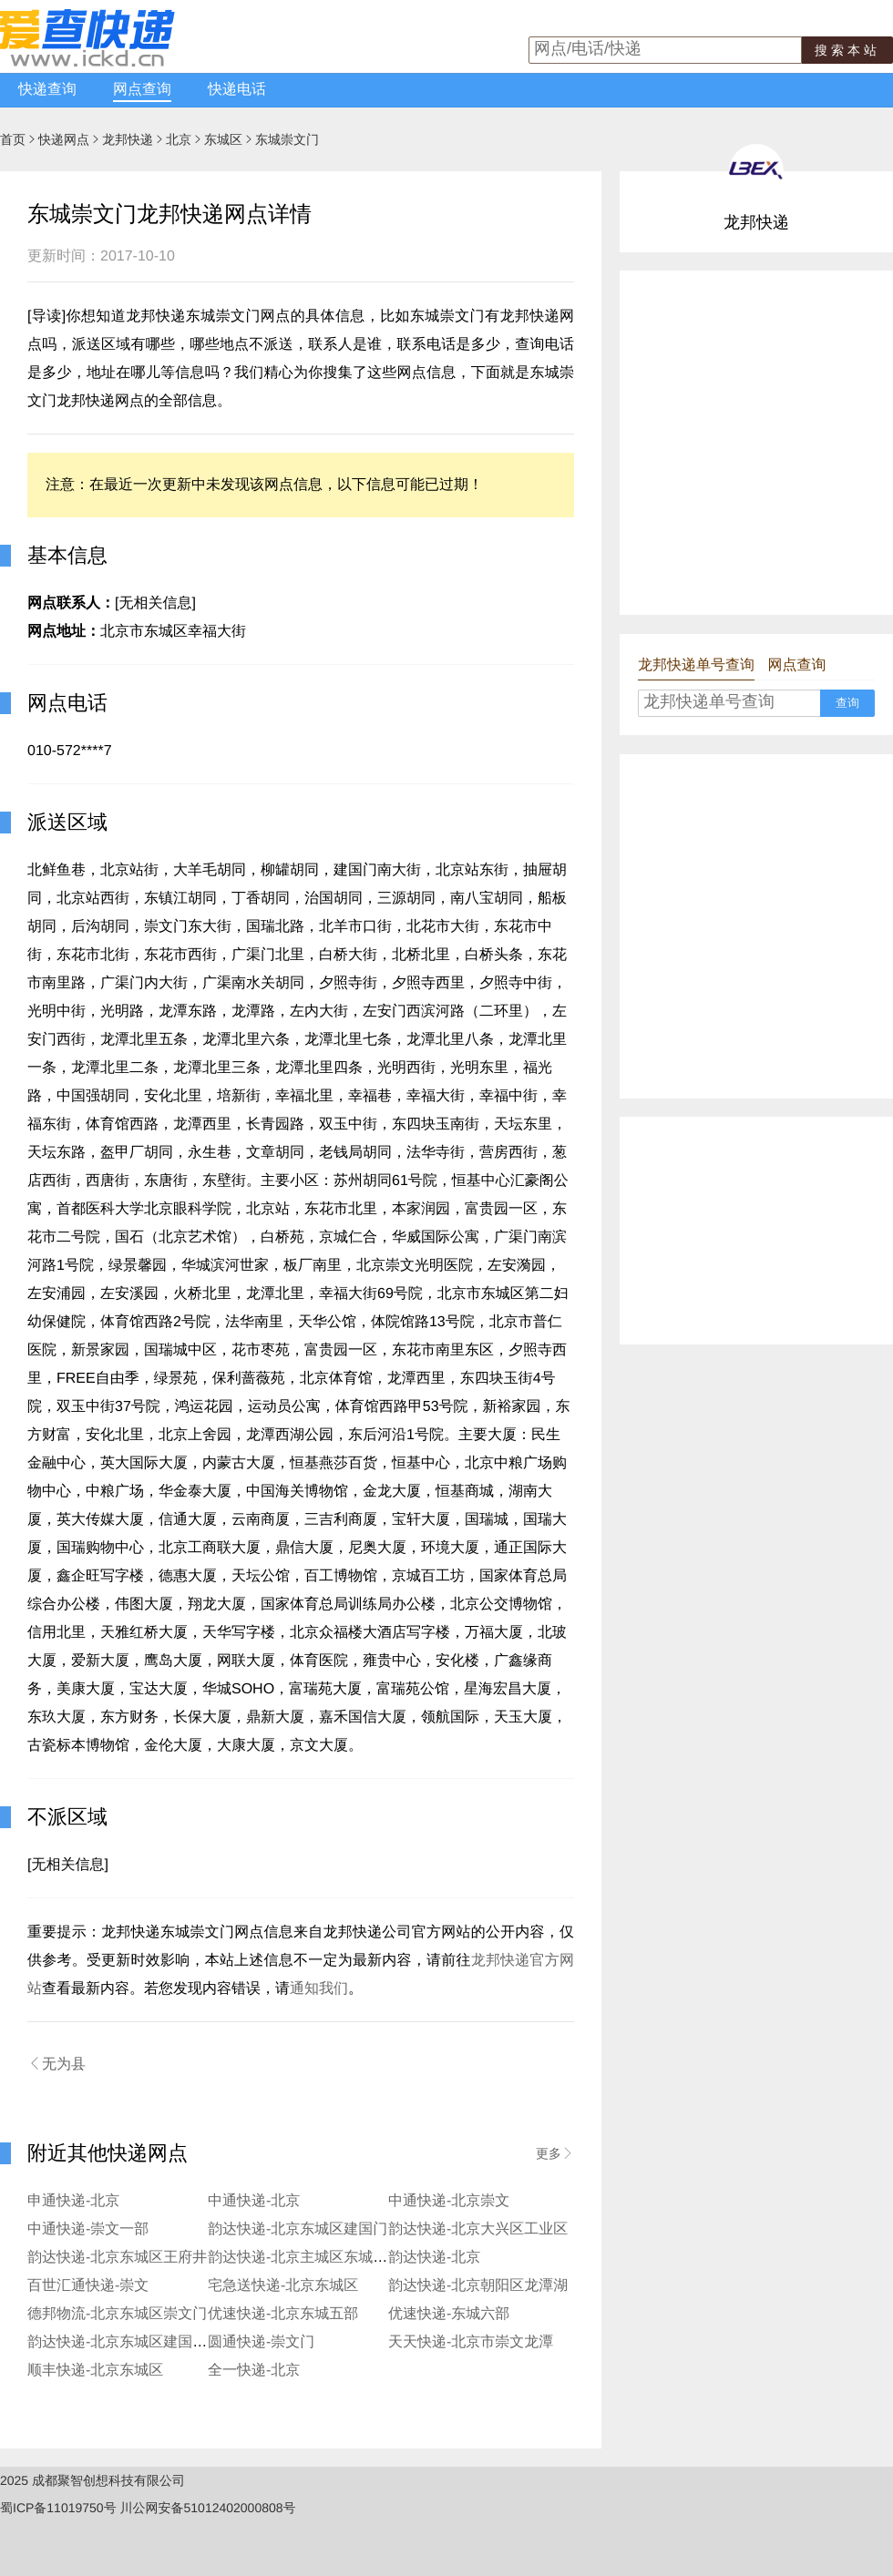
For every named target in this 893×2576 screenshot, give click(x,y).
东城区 (223, 139)
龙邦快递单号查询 (696, 665)
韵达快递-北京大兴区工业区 (478, 2229)
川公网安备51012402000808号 (208, 2507)
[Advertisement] (171, 441)
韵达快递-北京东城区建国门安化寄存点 (153, 2342)
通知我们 (319, 1989)
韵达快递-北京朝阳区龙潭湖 (478, 2286)
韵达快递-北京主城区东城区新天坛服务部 (341, 2257)
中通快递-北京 (254, 2201)
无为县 (56, 2064)
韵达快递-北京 (434, 2257)
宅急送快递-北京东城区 (283, 2286)
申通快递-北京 (73, 2201)
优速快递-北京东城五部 (283, 2314)
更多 (555, 2153)
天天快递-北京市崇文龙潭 (470, 2342)
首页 (13, 139)
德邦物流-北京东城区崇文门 (117, 2314)
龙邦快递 (127, 139)
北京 (178, 139)
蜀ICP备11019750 (52, 2507)
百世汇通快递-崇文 (88, 2286)
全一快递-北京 (254, 2370)
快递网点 (63, 139)
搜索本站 (847, 50)
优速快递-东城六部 (448, 2314)
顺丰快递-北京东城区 (95, 2370)
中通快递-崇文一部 (88, 2229)
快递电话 (237, 89)
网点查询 (142, 89)
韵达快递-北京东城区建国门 (297, 2229)
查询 (847, 703)
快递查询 (47, 89)
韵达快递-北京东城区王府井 (117, 2257)
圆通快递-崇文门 (261, 2342)
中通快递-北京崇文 (448, 2201)
